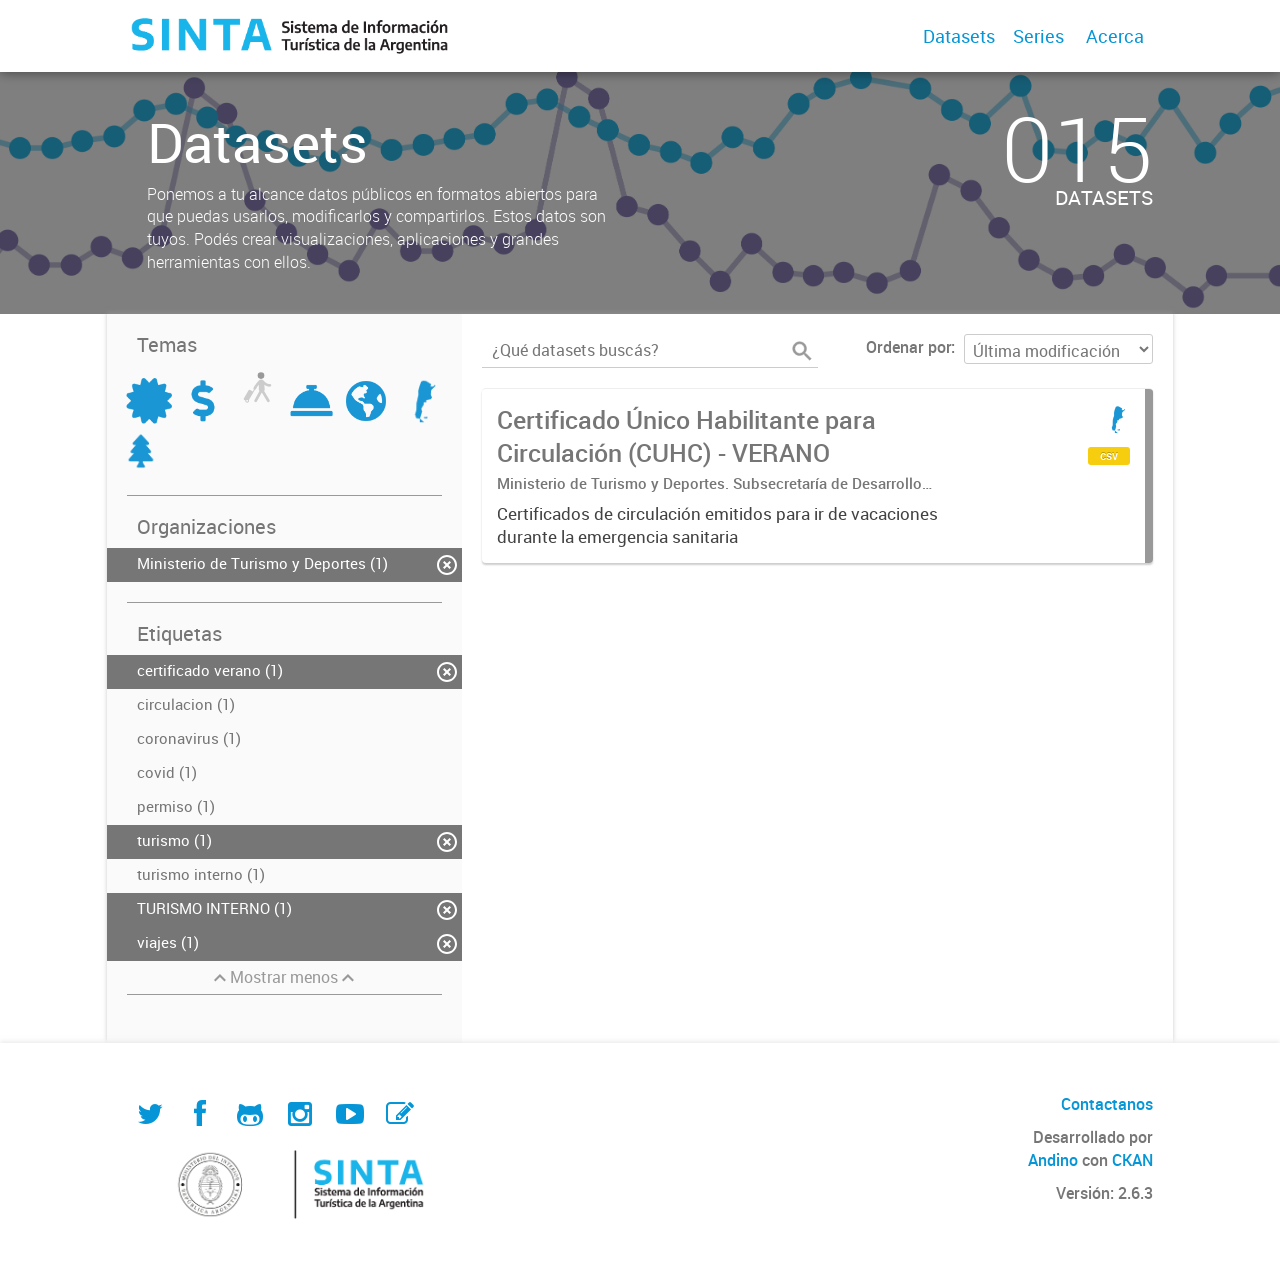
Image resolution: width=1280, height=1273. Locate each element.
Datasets (959, 36)
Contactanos (1107, 1104)
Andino (1053, 1160)
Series (1038, 36)
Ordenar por (908, 347)
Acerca (1115, 36)
